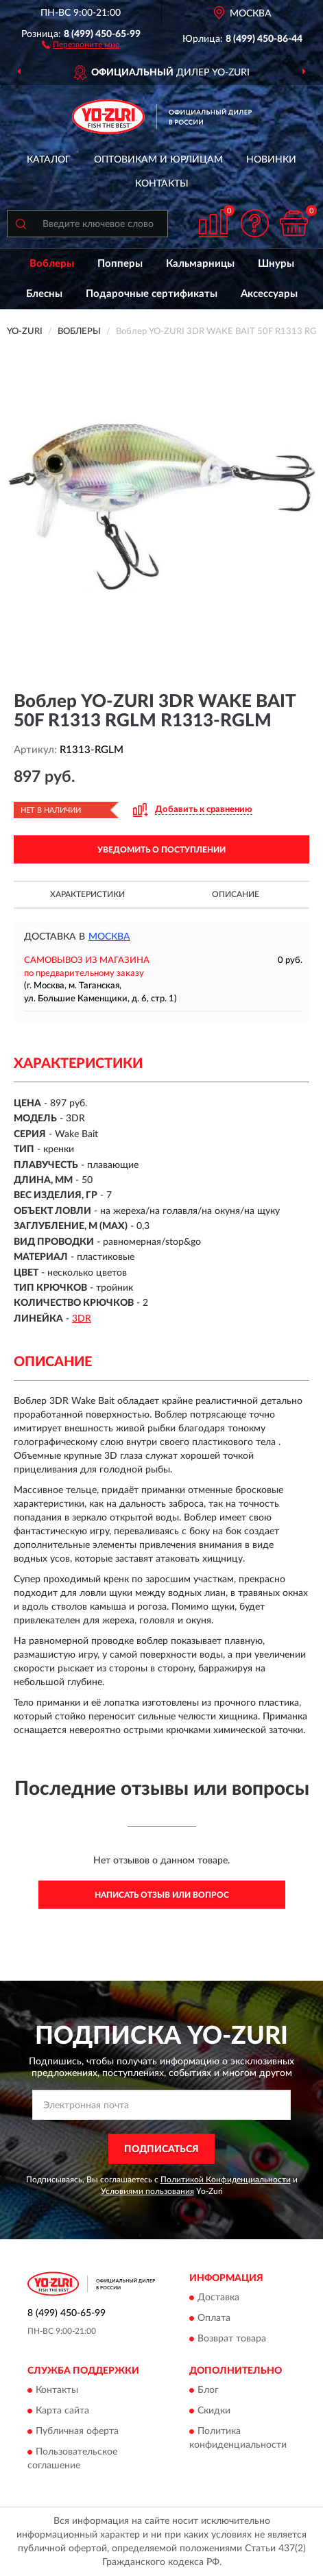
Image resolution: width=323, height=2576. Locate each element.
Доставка (218, 2297)
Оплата (214, 2318)
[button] (80, 44)
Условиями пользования (147, 2191)
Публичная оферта (77, 2432)
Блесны (44, 294)
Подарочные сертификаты (151, 294)
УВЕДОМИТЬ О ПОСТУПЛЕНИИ (161, 850)
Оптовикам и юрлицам (158, 160)
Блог (208, 2391)
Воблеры (51, 264)
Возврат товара (232, 2339)
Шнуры (276, 264)
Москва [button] (109, 937)
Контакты (162, 184)
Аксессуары (269, 294)
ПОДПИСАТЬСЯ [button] (161, 2149)
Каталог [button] (49, 160)
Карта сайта (62, 2411)
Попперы (120, 264)
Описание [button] (235, 894)
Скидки (214, 2411)
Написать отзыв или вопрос (162, 1895)
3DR (81, 1319)
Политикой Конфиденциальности (225, 2179)
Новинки (271, 160)
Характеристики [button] (87, 894)
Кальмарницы (200, 264)
